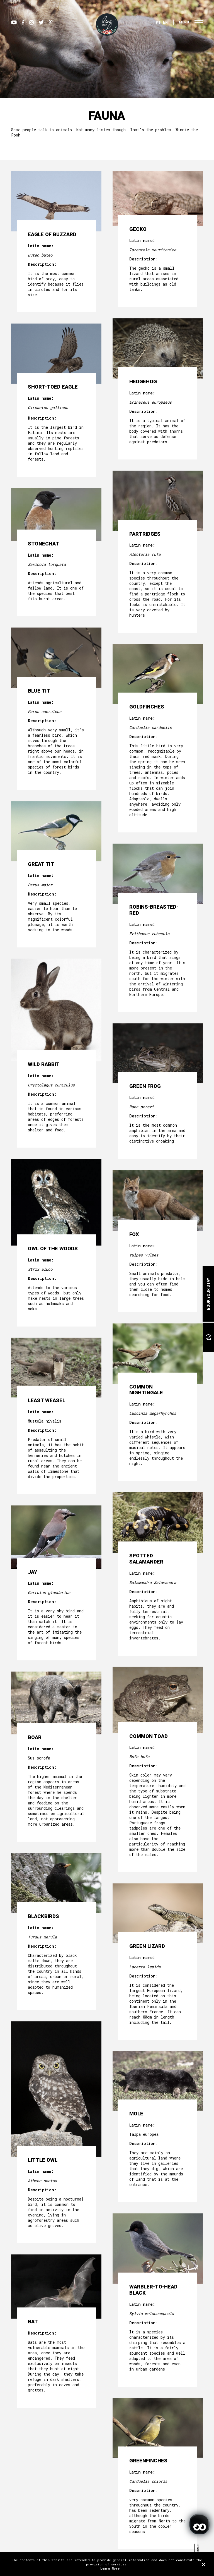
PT (158, 22)
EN (165, 22)
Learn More (110, 2568)
